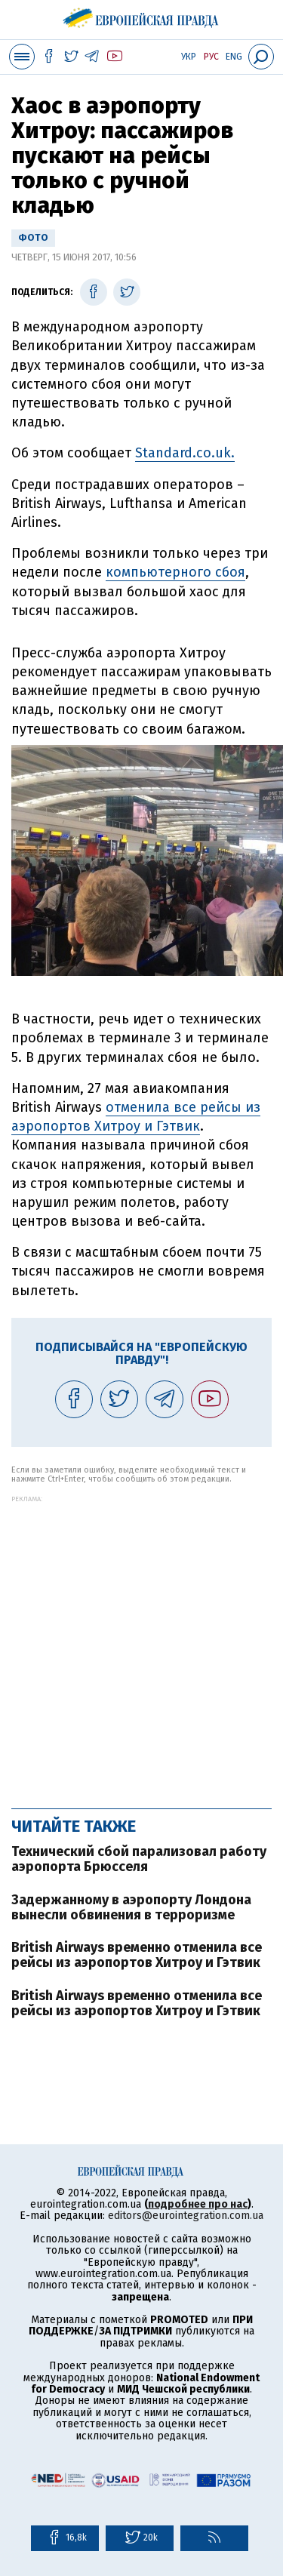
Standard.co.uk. (185, 453)
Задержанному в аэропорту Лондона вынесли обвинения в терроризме (131, 1907)
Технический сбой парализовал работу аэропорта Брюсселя (138, 1859)
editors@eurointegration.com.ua (185, 2215)
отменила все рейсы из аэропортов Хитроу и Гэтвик (135, 1116)
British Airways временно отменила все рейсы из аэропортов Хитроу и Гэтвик (136, 1955)
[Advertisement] (141, 1644)
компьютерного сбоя (175, 572)
